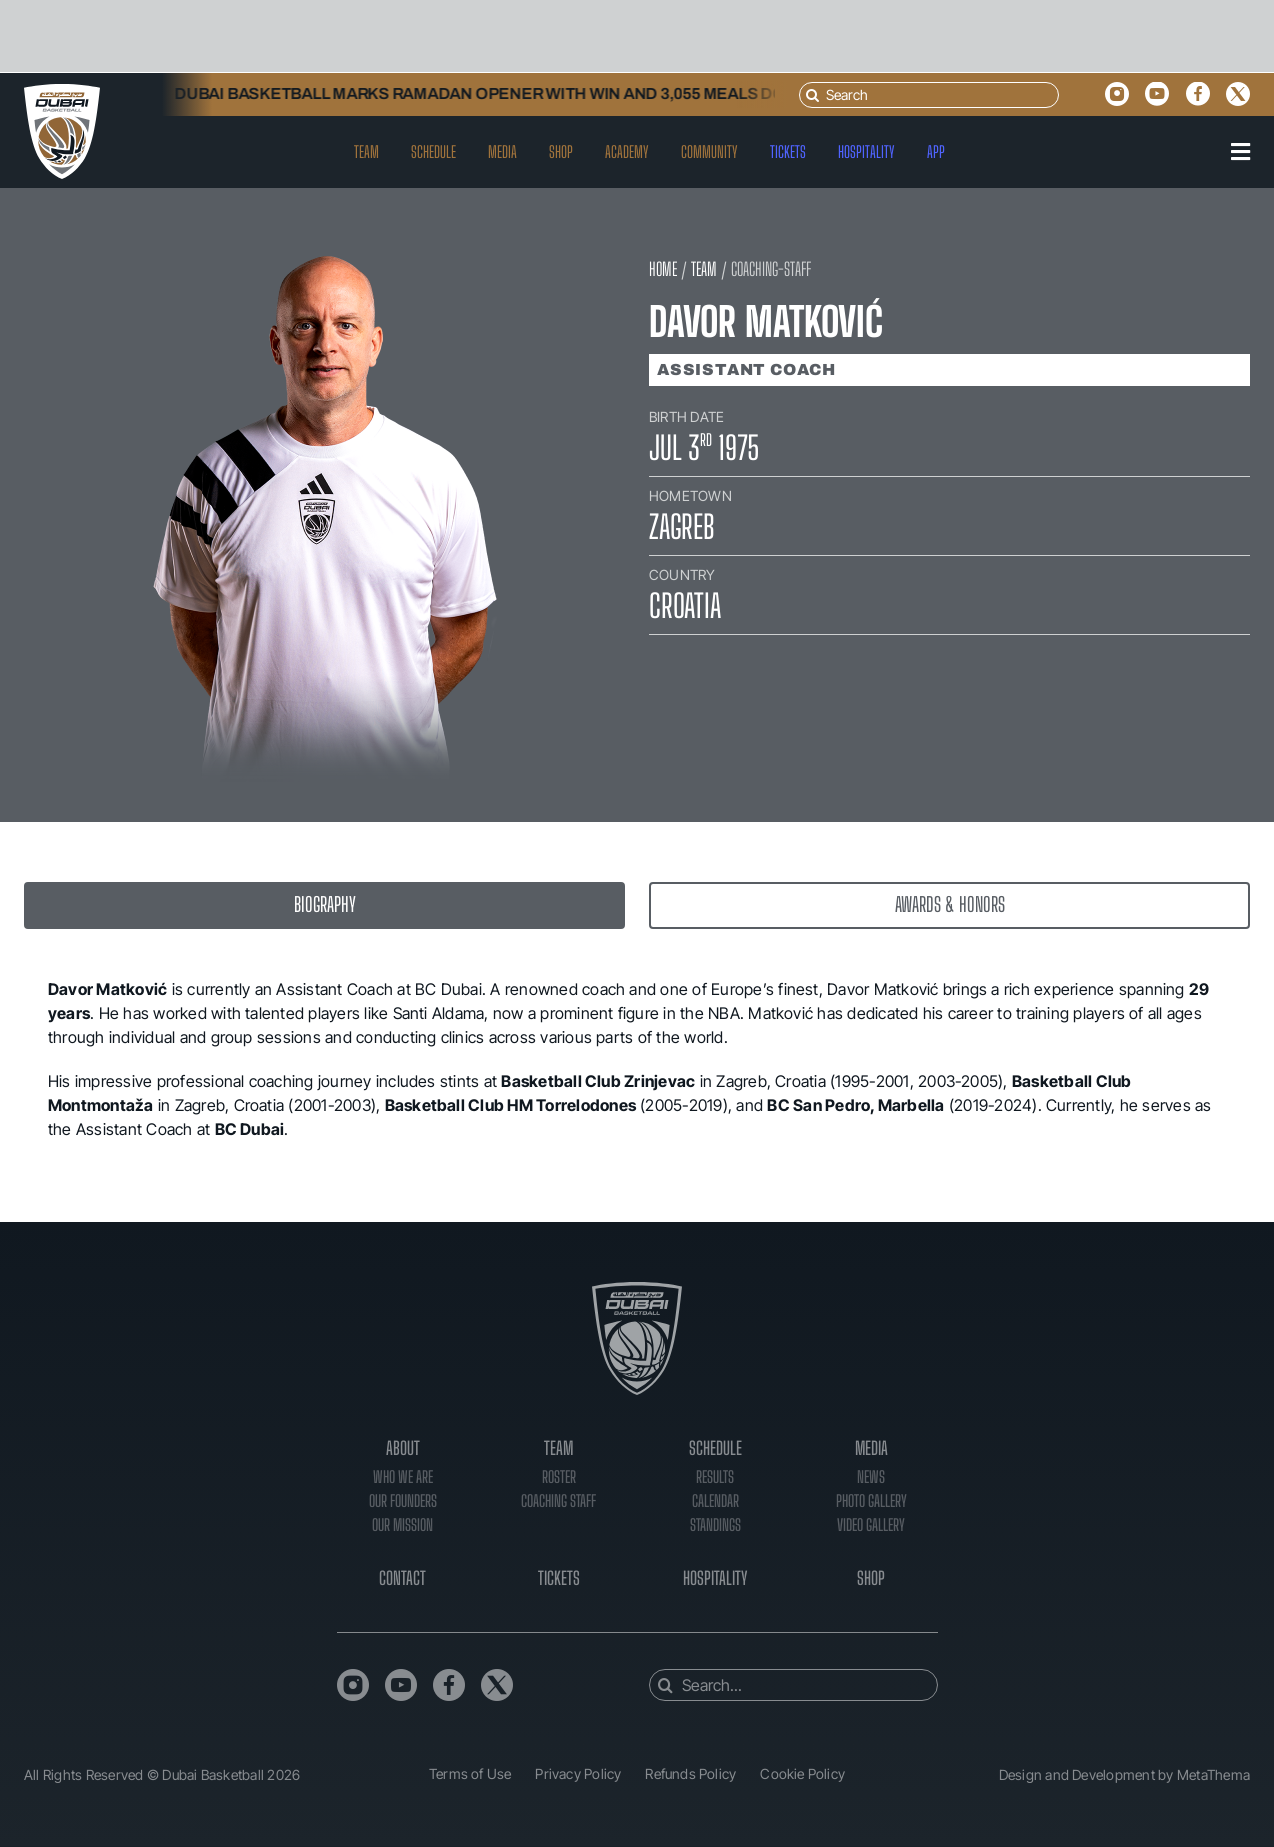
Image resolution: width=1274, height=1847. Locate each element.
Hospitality (715, 1578)
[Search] (929, 95)
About (403, 1448)
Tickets (559, 1578)
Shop (871, 1578)
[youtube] (1157, 94)
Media (871, 1448)
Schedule (715, 1448)
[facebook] (1198, 94)
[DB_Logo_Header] (62, 92)
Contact (402, 1578)
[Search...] (793, 1685)
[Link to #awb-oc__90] (1240, 152)
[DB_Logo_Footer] (637, 1291)
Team (558, 1448)
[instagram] (1117, 94)
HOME (663, 269)
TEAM (704, 269)
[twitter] (1238, 94)
